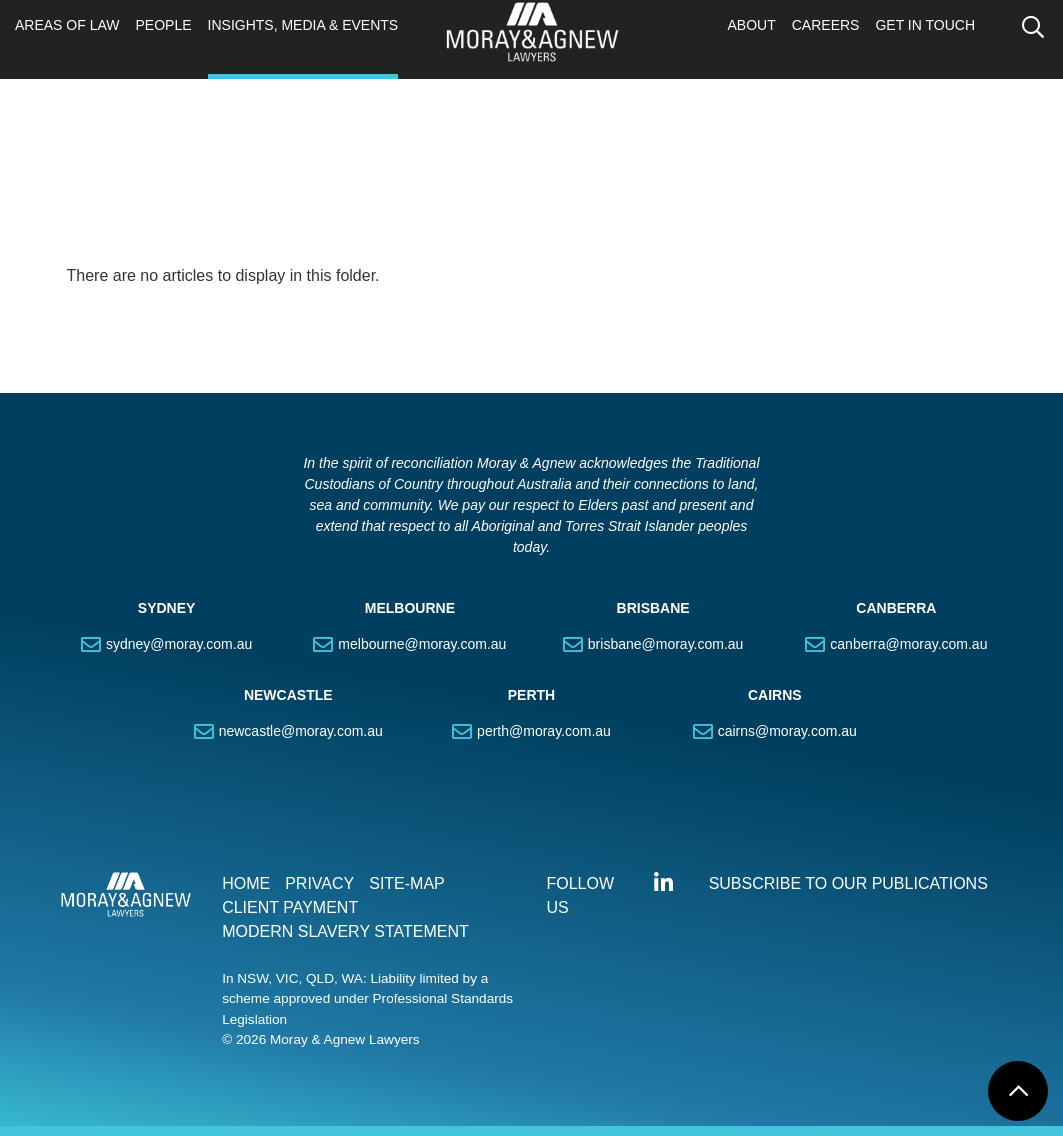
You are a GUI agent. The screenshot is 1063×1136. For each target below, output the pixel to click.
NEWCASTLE (288, 695)
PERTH (531, 695)
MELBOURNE (410, 608)
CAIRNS (775, 695)
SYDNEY (167, 608)
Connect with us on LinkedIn (664, 883)
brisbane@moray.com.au (666, 644)
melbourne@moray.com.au (422, 644)
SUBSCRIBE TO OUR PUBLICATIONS (848, 883)
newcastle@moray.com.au (301, 731)
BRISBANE (653, 608)
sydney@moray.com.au (179, 644)
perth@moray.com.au (544, 731)
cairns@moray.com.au (787, 731)
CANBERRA (896, 608)
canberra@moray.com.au (908, 644)
